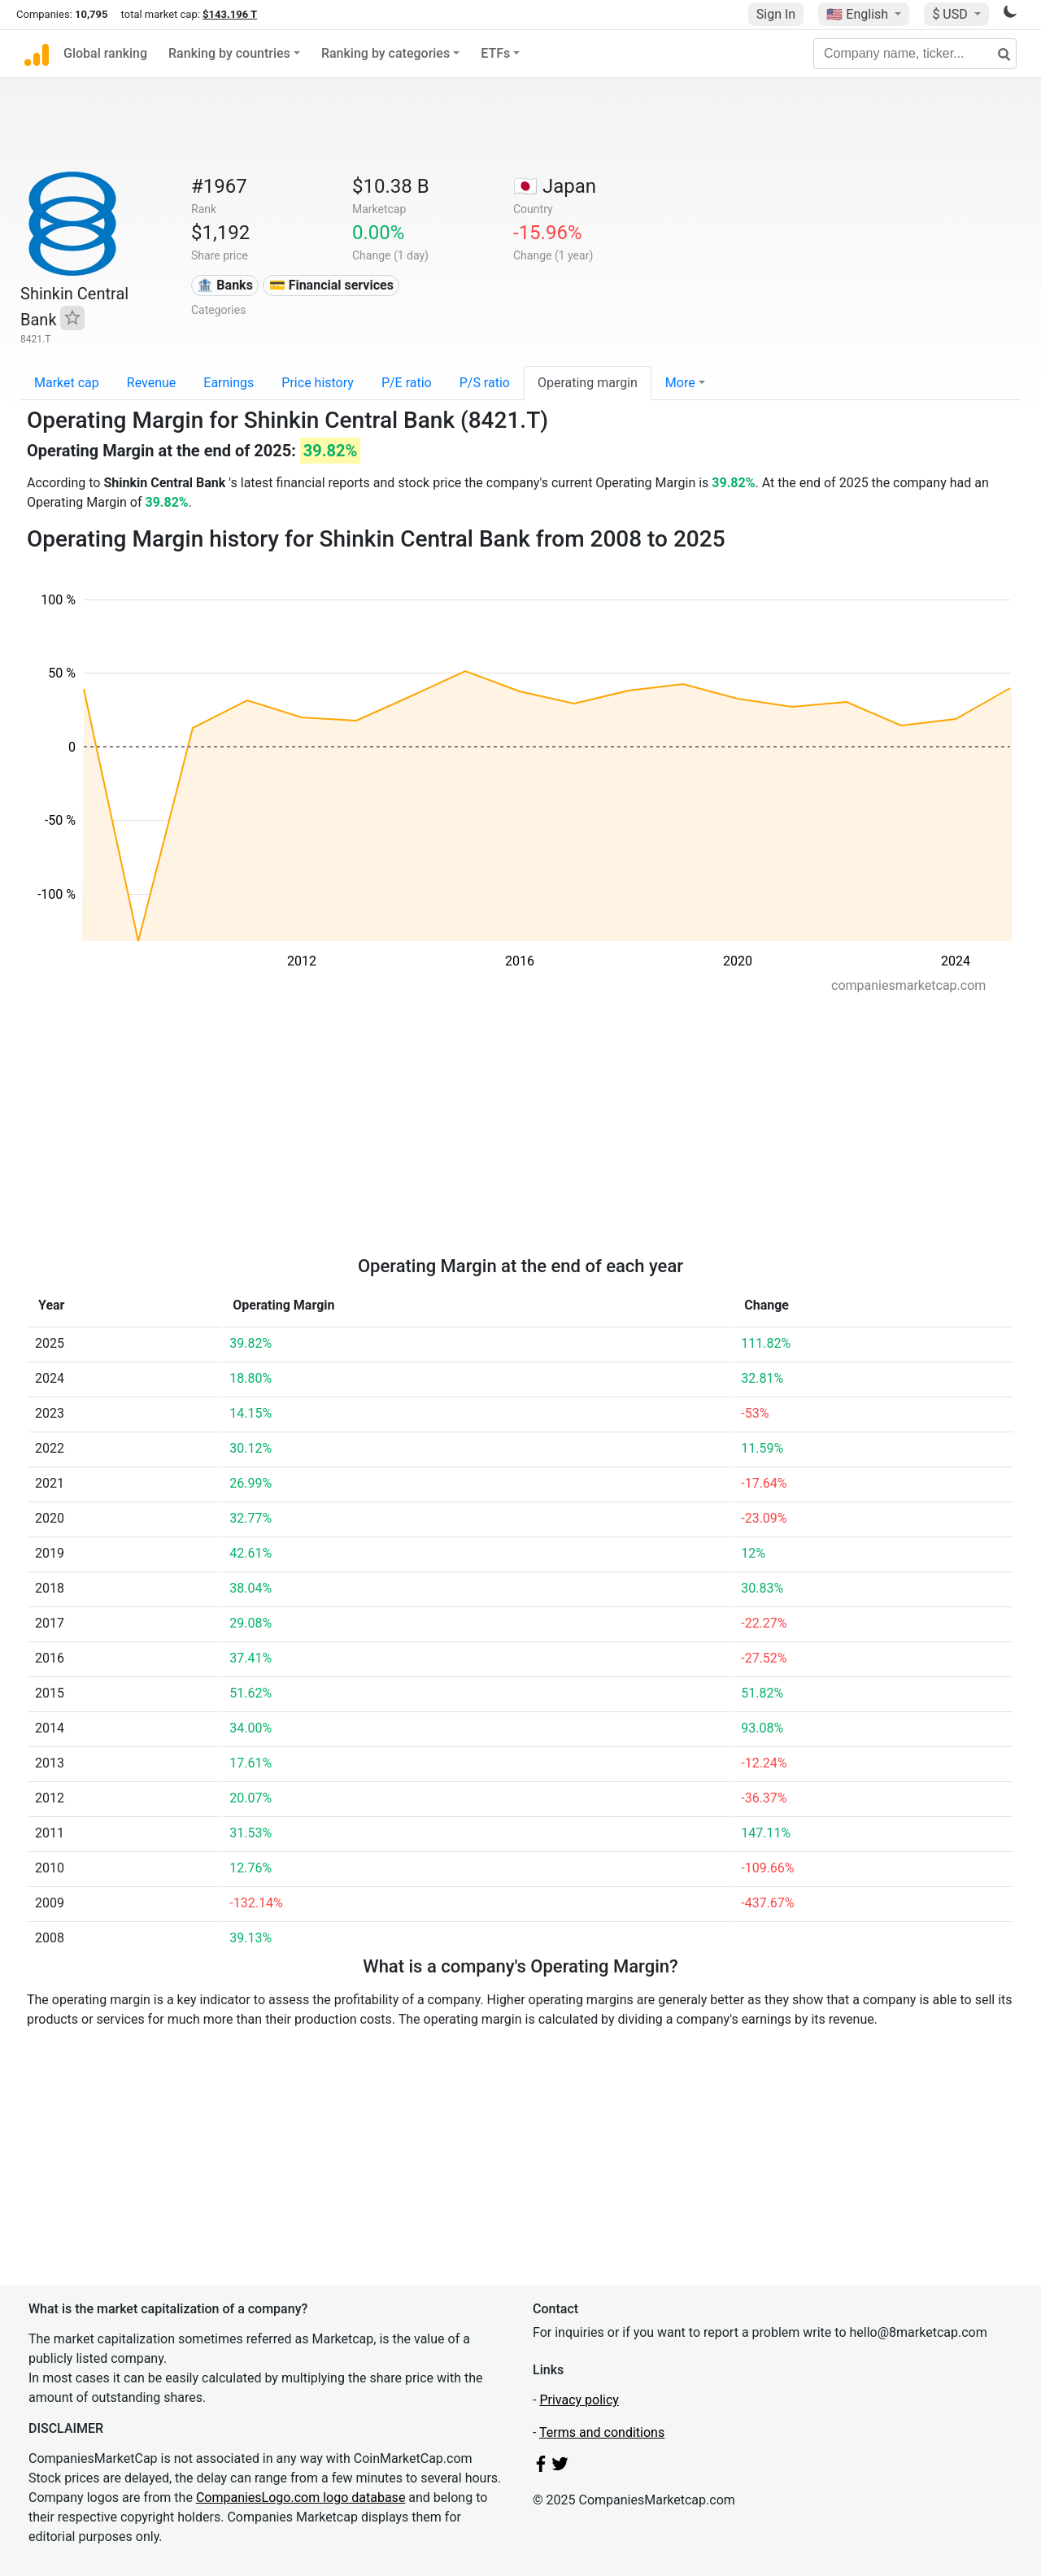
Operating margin (588, 382)
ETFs (495, 53)
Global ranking (105, 53)
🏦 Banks (224, 285)
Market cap (66, 382)
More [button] (680, 382)
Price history (317, 382)
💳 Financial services (331, 285)
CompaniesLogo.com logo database (300, 2497)
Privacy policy (579, 2400)
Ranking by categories (385, 53)
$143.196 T (230, 14)
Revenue (151, 382)
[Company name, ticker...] (915, 53)
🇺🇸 (858, 14)
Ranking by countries (229, 53)
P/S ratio (485, 382)
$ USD (951, 14)
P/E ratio (406, 382)
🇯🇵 (554, 186)
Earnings (228, 382)
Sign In (775, 14)
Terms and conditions (601, 2432)
